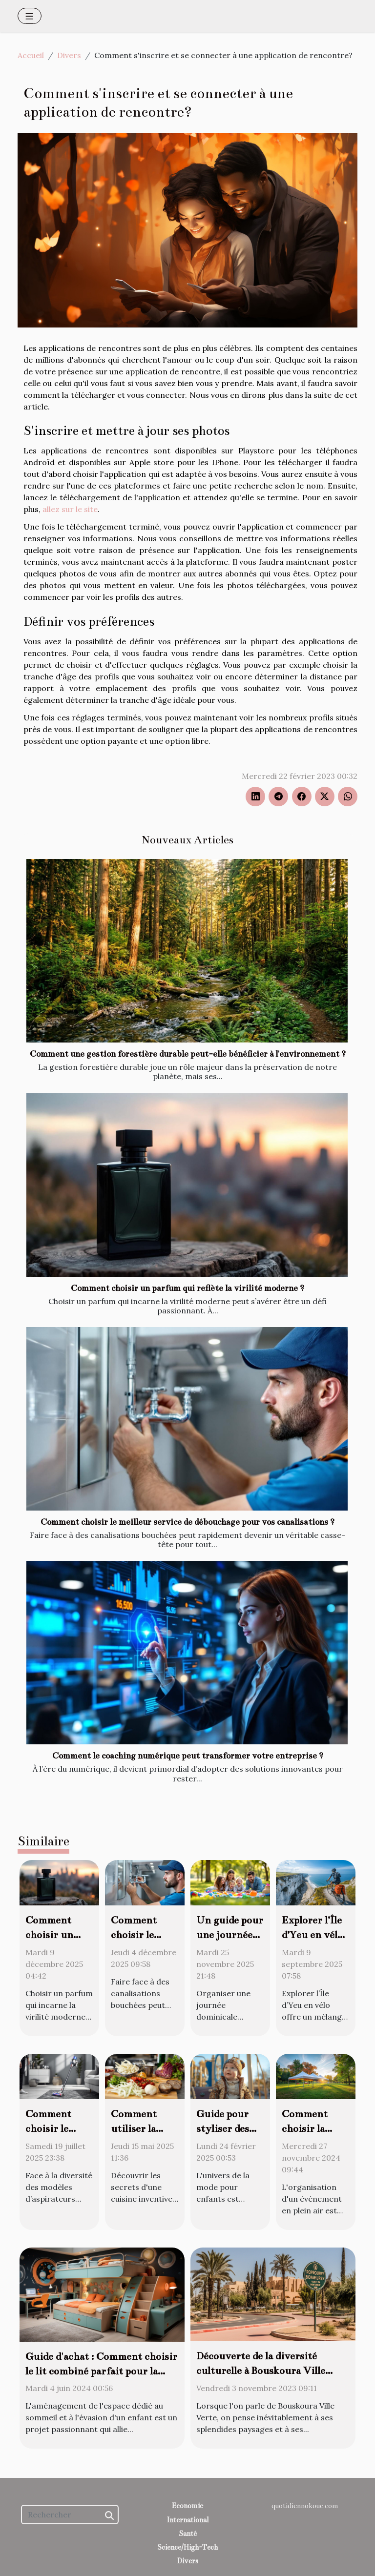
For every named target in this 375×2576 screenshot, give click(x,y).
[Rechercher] (70, 2514)
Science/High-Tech (187, 2547)
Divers (69, 55)
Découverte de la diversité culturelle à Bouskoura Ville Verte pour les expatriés (260, 2371)
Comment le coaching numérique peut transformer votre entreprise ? (187, 1756)
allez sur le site (70, 509)
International (187, 2519)
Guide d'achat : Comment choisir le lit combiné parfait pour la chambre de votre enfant (101, 2371)
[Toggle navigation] (30, 16)
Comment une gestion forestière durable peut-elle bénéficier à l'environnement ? (188, 1054)
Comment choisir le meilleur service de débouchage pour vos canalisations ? (187, 1522)
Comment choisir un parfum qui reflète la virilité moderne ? (187, 1288)
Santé (188, 2533)
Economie (187, 2505)
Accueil (31, 55)
